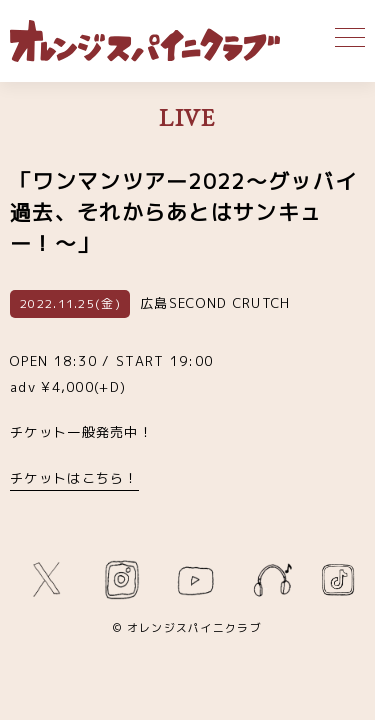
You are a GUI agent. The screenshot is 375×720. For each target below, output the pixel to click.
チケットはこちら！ (74, 478)
